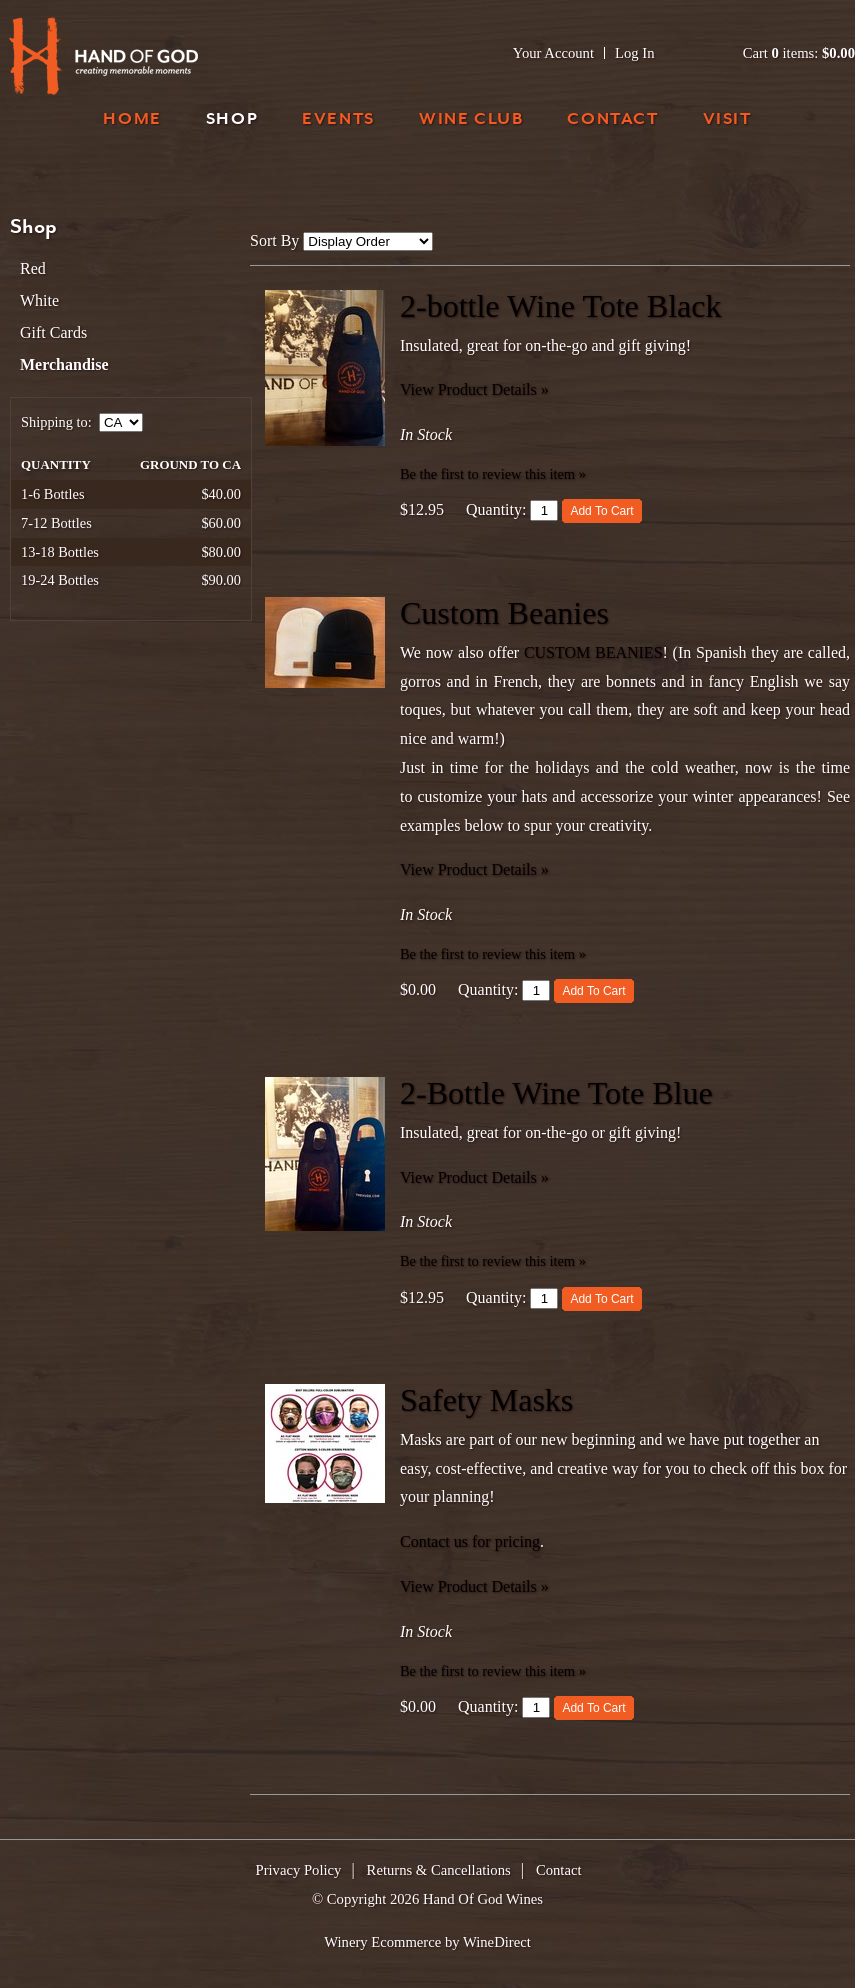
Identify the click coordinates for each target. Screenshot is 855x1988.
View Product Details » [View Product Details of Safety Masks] (474, 1586)
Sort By (274, 240)
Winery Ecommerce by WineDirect (427, 1942)
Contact (612, 120)
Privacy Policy (299, 1870)
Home (132, 120)
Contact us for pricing (470, 1541)
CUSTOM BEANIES (593, 652)
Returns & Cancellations (439, 1870)
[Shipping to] (121, 422)
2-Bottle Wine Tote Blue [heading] (556, 1093)
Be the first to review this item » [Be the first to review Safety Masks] (493, 1671)
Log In (634, 53)
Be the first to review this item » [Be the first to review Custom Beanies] (493, 954)
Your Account (553, 53)
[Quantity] (544, 510)
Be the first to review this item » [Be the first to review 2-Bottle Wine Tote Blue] (493, 1261)
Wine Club (471, 120)
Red (33, 268)
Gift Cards (53, 332)
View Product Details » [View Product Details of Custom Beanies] (474, 869)
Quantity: (496, 509)
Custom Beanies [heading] (504, 613)
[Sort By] (368, 241)
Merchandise (64, 364)
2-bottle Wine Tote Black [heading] (560, 306)
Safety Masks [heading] (486, 1400)
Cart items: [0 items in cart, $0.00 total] (799, 53)
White (39, 300)
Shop (232, 120)
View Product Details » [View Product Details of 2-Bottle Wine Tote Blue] (474, 1177)
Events (338, 120)
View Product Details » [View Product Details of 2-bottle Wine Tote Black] (474, 389)
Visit (727, 120)
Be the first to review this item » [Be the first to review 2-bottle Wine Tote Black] (493, 474)
